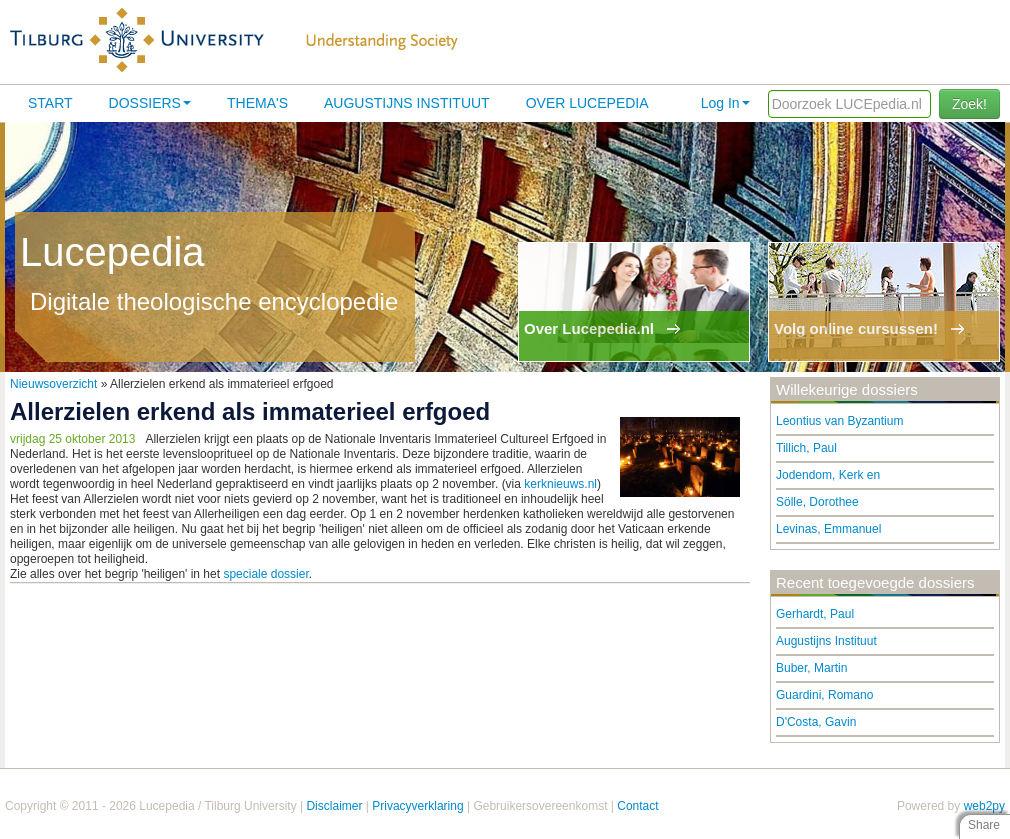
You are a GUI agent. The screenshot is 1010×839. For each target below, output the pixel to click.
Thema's (257, 103)
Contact (637, 806)
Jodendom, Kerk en (828, 475)
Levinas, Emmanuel (828, 529)
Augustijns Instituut (407, 103)
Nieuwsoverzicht (53, 384)
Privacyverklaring (417, 806)
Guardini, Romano (824, 695)
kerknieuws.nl (560, 484)
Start (50, 103)
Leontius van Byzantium (839, 421)
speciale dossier (265, 574)
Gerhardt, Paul (815, 614)
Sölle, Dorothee (817, 502)
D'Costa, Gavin (816, 722)
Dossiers (150, 103)
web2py (984, 806)
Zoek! (969, 104)
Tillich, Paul (806, 448)
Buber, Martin (811, 668)
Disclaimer (334, 806)
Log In (725, 103)
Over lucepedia (587, 103)
